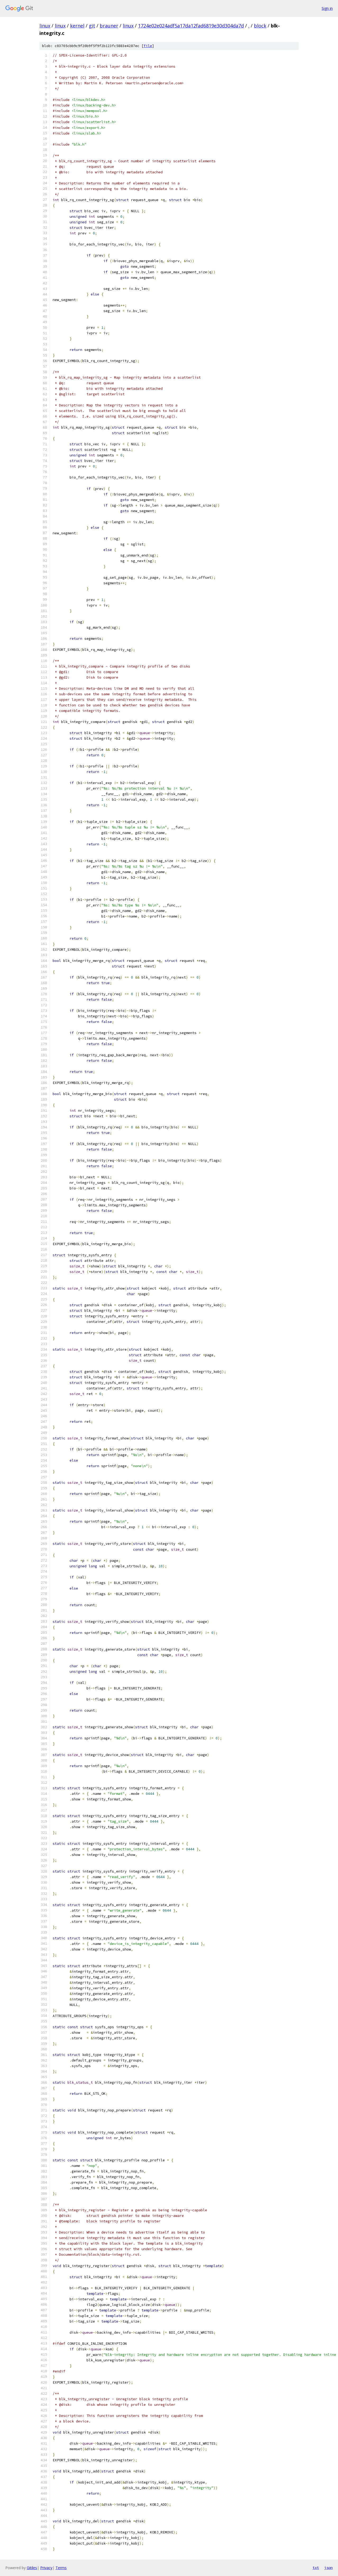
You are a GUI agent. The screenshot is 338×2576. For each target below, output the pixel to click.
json (328, 2567)
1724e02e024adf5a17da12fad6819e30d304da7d (191, 25)
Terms (61, 2567)
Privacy (46, 2567)
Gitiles (32, 2567)
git (92, 25)
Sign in (327, 8)
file (148, 46)
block (260, 25)
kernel (77, 25)
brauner (109, 25)
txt (316, 2567)
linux (44, 25)
